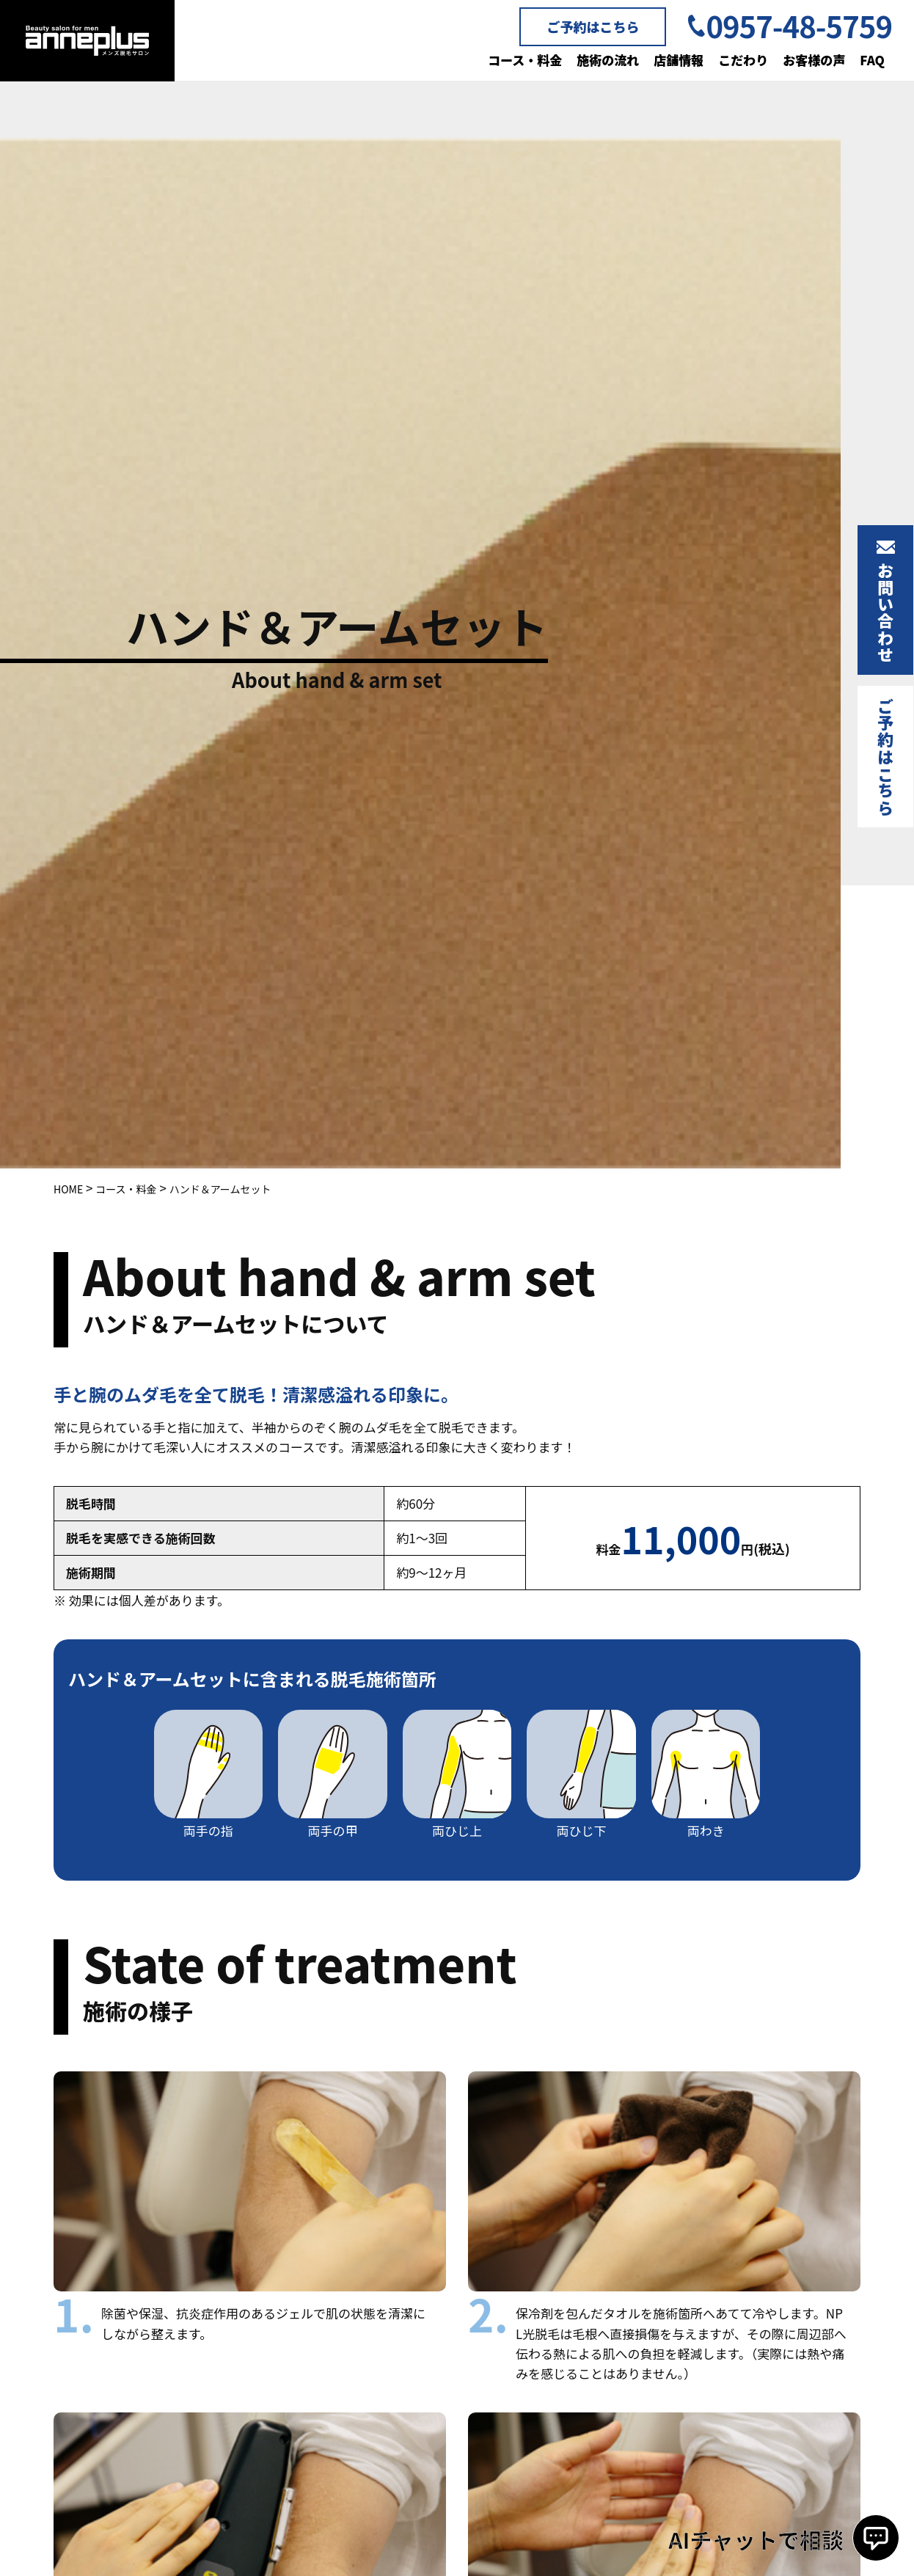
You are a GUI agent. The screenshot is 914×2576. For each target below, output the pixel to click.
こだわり (743, 60)
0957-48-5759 (799, 25)
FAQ (872, 60)
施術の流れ (608, 60)
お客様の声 (814, 60)
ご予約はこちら (592, 26)
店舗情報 (678, 60)
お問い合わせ (885, 612)
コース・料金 (525, 60)
